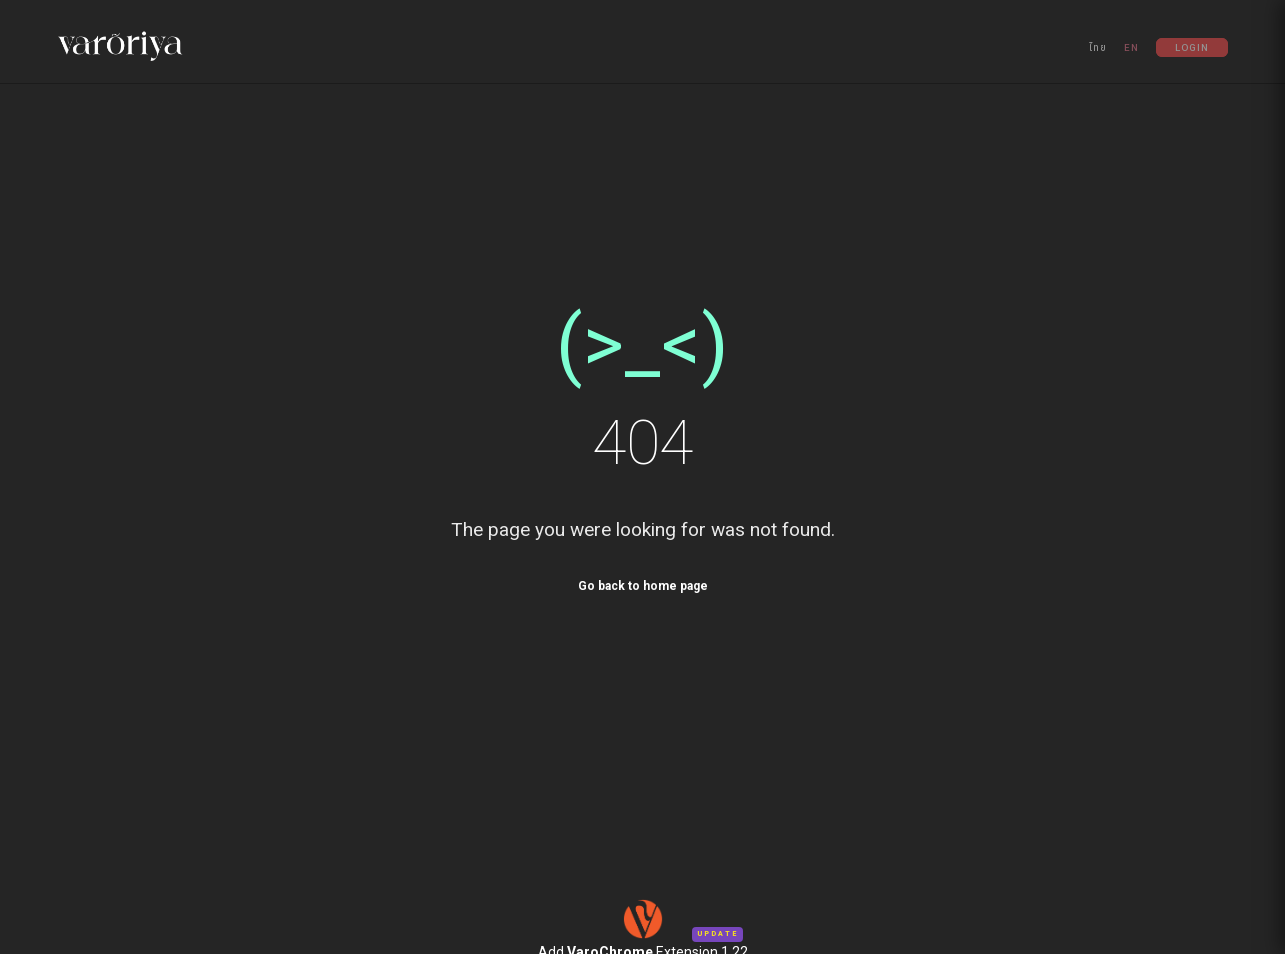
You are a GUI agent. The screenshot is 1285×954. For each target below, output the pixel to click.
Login (1192, 47)
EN (1131, 47)
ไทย (1098, 47)
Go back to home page (643, 586)
